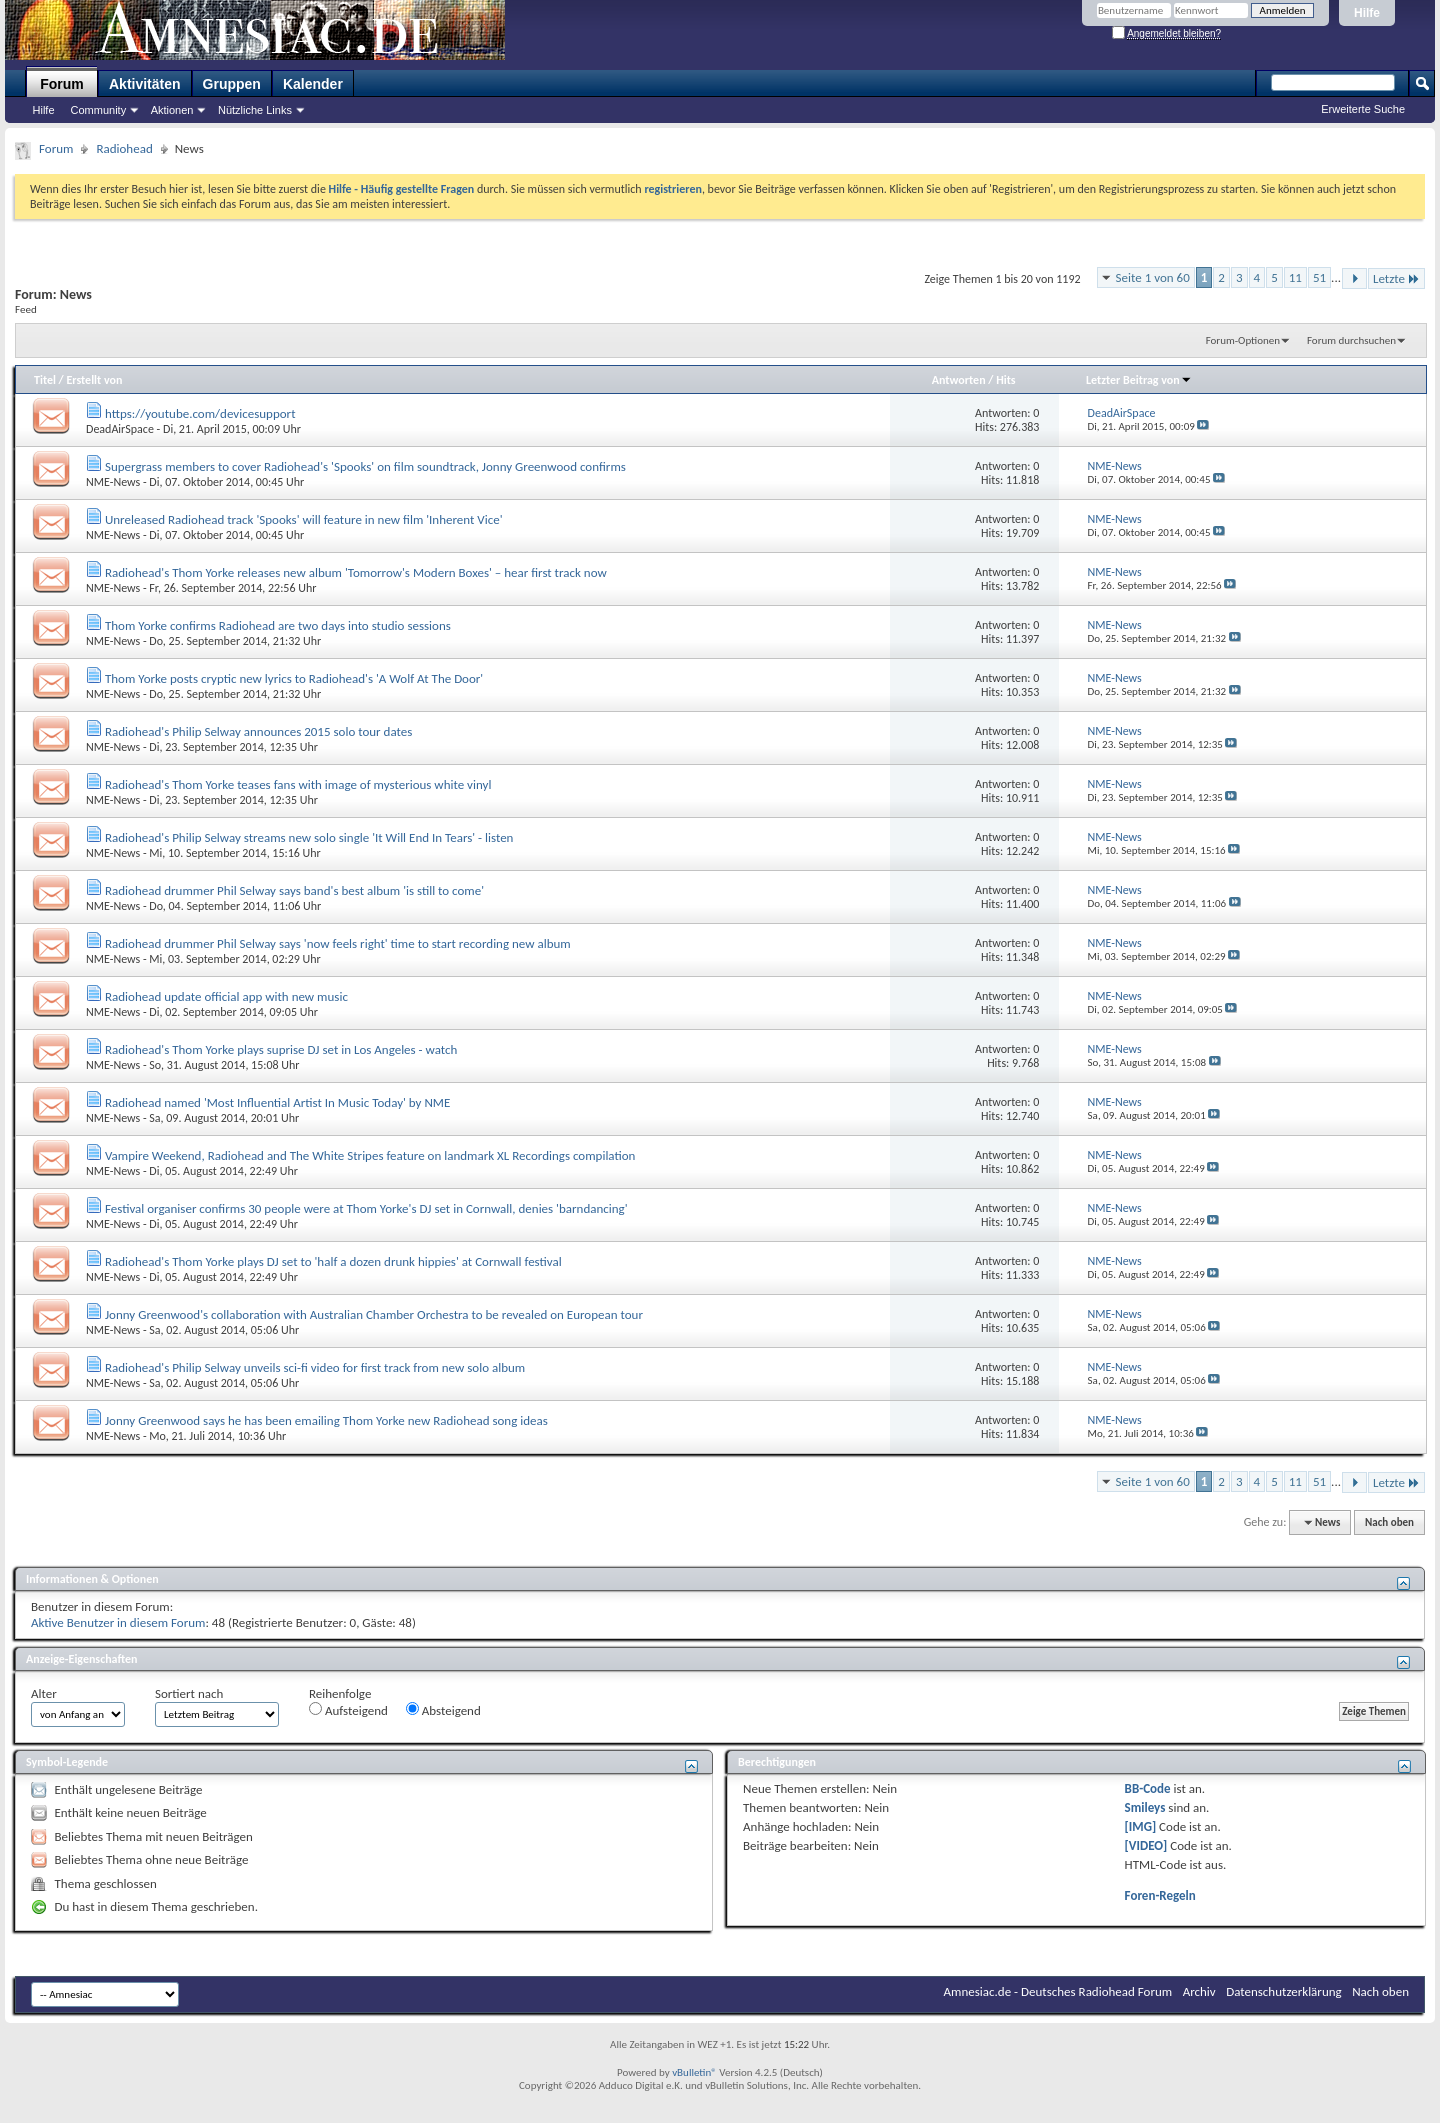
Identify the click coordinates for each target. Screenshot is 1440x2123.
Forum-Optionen (1243, 340)
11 (1295, 277)
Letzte (1396, 278)
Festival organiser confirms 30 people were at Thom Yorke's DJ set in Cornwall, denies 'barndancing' (366, 1208)
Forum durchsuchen (1351, 340)
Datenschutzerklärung (1284, 1991)
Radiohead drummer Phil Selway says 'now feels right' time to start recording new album (338, 943)
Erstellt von (94, 380)
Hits (1005, 380)
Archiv (1199, 1991)
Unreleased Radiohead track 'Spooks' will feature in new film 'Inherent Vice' (304, 519)
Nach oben (1389, 1522)
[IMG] (1141, 1826)
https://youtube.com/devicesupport (200, 413)
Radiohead (124, 148)
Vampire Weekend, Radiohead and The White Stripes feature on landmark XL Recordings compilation (370, 1155)
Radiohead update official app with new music (226, 996)
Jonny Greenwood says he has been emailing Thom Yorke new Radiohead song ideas (326, 1420)
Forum (62, 84)
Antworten (959, 380)
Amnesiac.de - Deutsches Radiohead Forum (1058, 1991)
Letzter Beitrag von (1139, 380)
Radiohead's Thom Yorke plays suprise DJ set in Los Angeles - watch (281, 1049)
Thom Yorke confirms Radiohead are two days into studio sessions (278, 625)
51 (1319, 277)
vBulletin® (694, 2072)
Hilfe (1367, 13)
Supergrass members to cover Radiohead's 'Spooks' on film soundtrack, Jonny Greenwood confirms (365, 466)
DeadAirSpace (120, 429)
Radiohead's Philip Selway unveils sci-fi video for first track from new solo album (315, 1367)
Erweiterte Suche (1363, 109)
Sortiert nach (189, 1693)
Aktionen (172, 110)
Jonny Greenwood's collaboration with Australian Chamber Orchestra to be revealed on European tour (374, 1314)
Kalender (313, 84)
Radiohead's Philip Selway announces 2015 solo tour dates (258, 731)
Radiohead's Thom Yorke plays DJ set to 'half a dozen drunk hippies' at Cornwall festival (333, 1261)
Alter (44, 1693)
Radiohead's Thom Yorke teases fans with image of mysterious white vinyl (298, 784)
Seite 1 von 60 (1153, 277)
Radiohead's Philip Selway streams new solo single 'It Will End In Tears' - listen (309, 837)
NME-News (113, 482)
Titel (45, 380)
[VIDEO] (1146, 1845)
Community (99, 110)
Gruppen (232, 84)
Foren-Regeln (1160, 1895)
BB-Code (1148, 1788)
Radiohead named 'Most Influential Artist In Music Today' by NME (277, 1102)
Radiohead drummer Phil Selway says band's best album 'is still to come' (294, 890)
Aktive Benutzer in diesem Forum (118, 1622)
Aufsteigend (348, 1710)
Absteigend (443, 1710)
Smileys (1145, 1807)
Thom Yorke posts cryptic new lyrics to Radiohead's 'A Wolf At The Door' (294, 678)
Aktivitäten (145, 84)
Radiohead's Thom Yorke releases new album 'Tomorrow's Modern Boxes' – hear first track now (356, 572)
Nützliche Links (255, 110)
